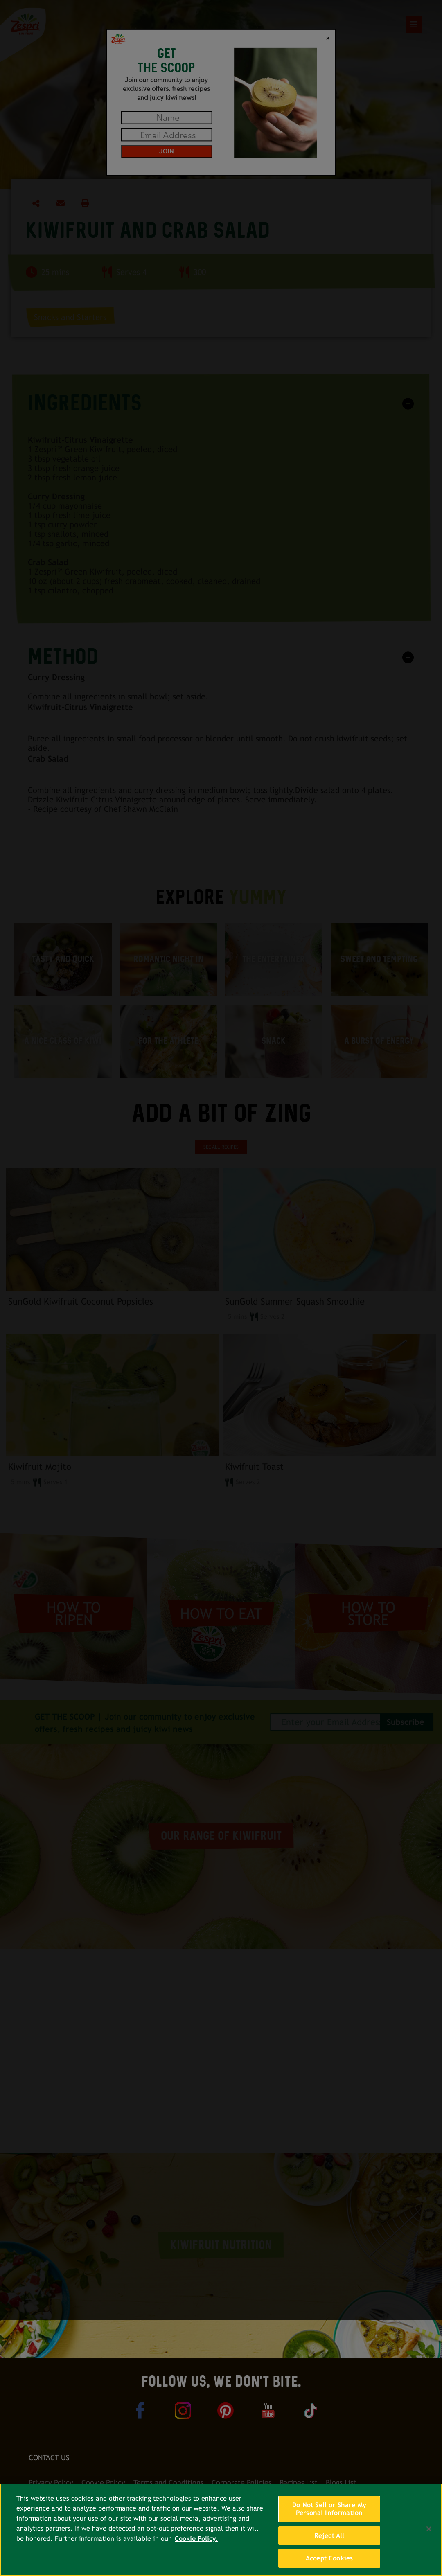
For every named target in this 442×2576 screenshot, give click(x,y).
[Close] (429, 2529)
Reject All (329, 2536)
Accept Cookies (329, 2558)
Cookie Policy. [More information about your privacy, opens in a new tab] (196, 2538)
